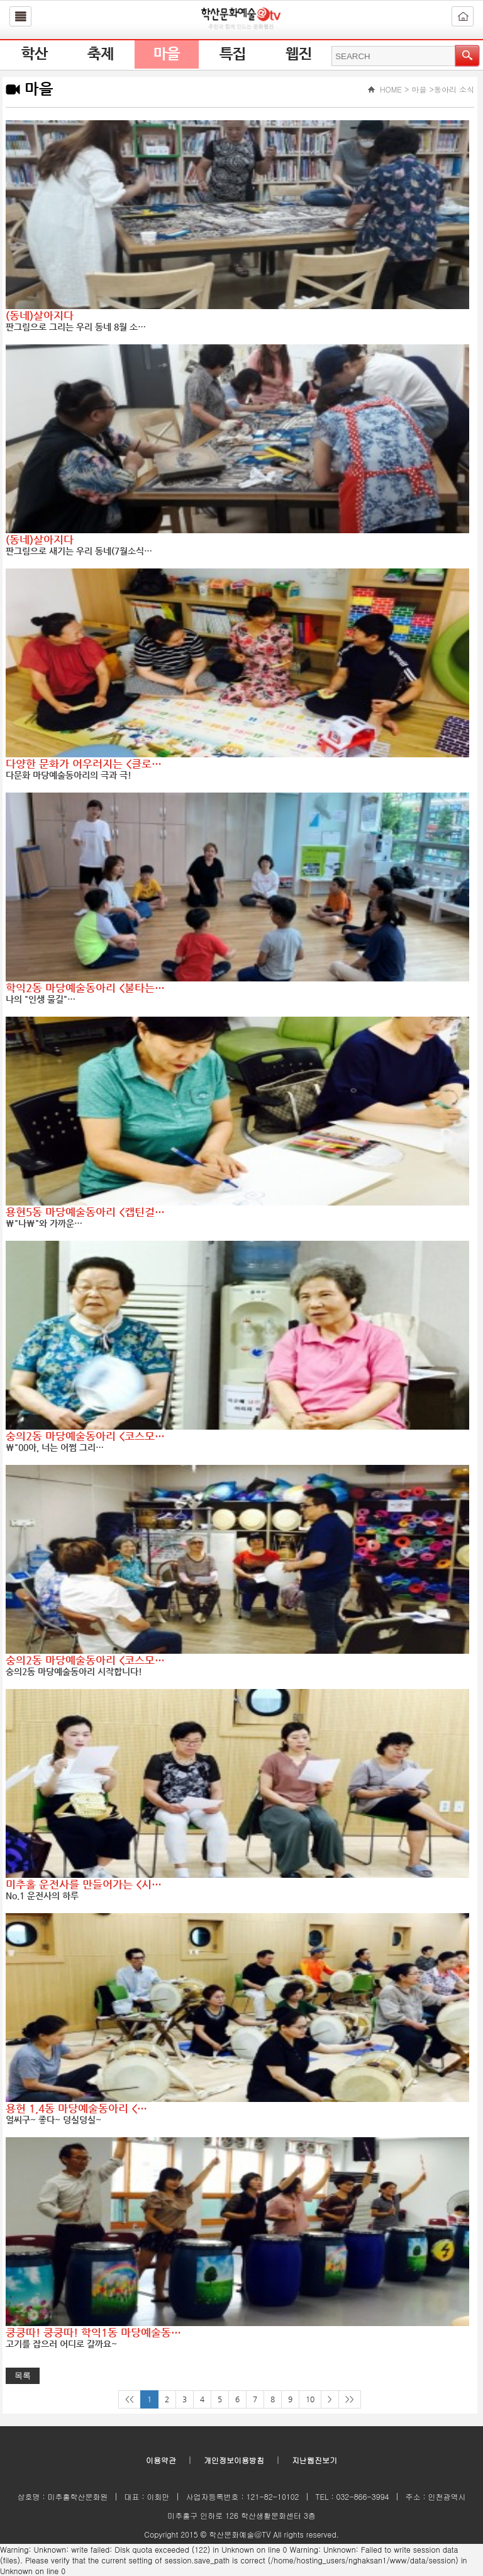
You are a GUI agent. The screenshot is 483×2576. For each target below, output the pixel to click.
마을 (166, 54)
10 (310, 2399)
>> (349, 2399)
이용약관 (161, 2460)
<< (129, 2399)
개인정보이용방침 (234, 2460)
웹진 (299, 54)
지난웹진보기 (314, 2460)
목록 (22, 2375)
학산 (34, 54)
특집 (232, 54)
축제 (100, 54)
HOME (391, 89)
